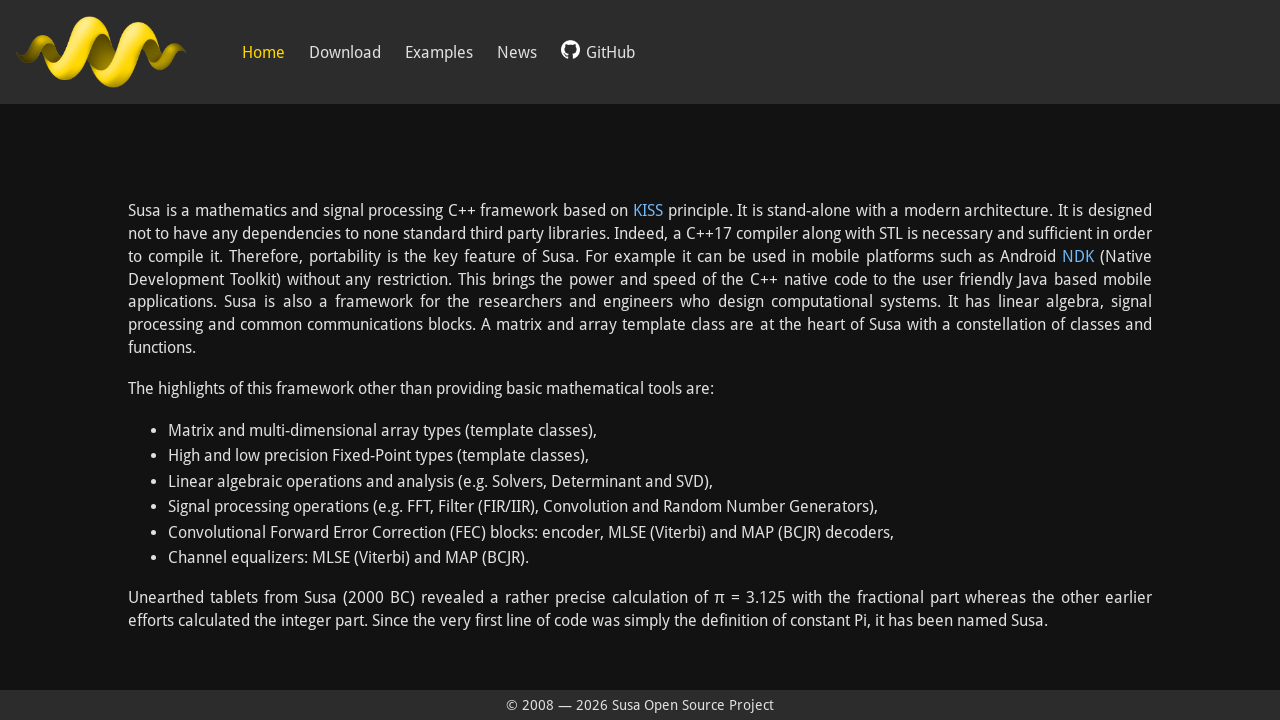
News (517, 52)
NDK (1078, 256)
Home (263, 52)
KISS (648, 210)
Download (345, 52)
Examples (439, 52)
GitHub (598, 51)
